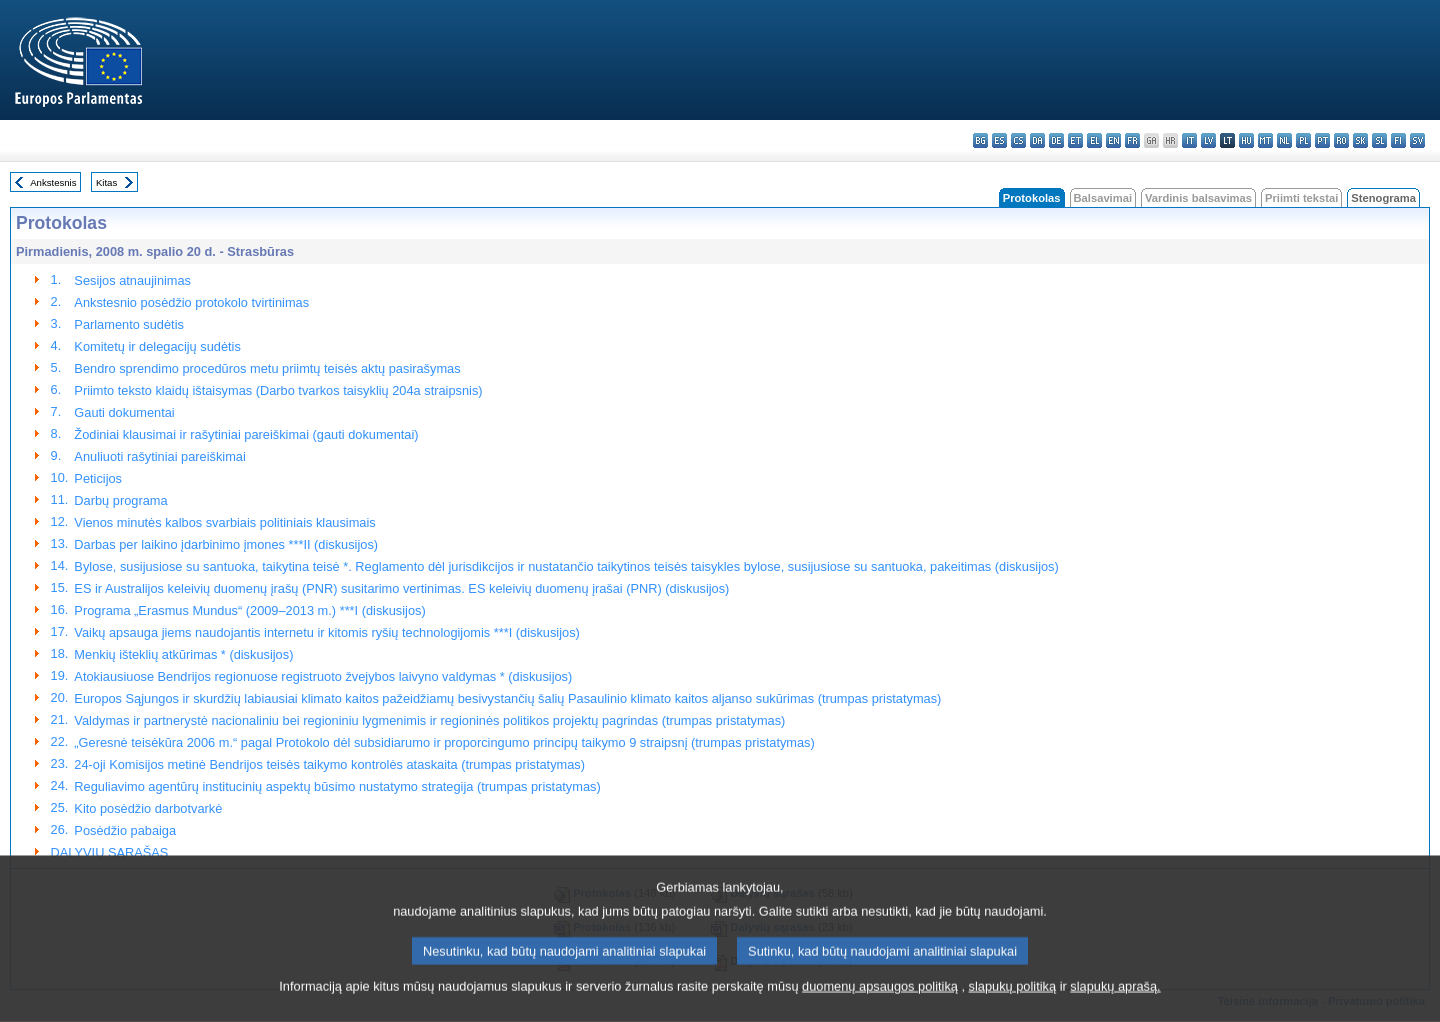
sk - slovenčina (1360, 140)
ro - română (1341, 140)
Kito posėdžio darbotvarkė (148, 808)
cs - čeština (1018, 140)
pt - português (1322, 140)
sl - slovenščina (1379, 140)
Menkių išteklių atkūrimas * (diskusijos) (183, 654)
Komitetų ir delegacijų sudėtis (157, 346)
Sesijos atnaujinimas (132, 280)
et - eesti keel (1075, 140)
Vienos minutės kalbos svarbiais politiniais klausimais (224, 522)
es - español (999, 140)
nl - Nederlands (1284, 140)
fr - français (1132, 140)
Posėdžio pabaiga (125, 830)
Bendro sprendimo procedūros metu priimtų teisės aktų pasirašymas (267, 368)
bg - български (980, 140)
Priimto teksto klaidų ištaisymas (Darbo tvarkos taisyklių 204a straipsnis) (278, 390)
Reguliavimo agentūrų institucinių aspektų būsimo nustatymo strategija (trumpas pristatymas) (337, 786)
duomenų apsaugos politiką (880, 996)
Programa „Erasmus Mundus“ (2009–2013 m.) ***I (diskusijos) (249, 610)
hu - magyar (1246, 140)
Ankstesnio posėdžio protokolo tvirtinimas (191, 302)
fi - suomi (1398, 140)
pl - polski (1303, 140)
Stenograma (1383, 198)
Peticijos (98, 478)
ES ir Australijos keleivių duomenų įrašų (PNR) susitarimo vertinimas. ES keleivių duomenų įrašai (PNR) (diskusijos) (401, 588)
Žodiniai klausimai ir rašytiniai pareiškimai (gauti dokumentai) (246, 434)
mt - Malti (1265, 140)
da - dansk (1037, 140)
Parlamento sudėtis (129, 324)
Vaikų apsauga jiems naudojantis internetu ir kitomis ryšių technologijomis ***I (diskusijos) (326, 632)
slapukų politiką (1013, 996)
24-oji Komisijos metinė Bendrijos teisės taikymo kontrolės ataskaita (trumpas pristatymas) (329, 764)
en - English (1113, 140)
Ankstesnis (53, 182)
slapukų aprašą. (1115, 996)
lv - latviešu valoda (1208, 140)
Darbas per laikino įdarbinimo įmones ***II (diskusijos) (226, 544)
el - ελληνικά (1094, 140)
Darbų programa (120, 500)
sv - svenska (1417, 140)
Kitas (106, 182)
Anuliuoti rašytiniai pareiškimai (159, 456)
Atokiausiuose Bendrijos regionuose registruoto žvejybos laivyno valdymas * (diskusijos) (323, 676)
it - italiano (1189, 140)
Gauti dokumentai (124, 412)
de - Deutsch (1056, 140)
